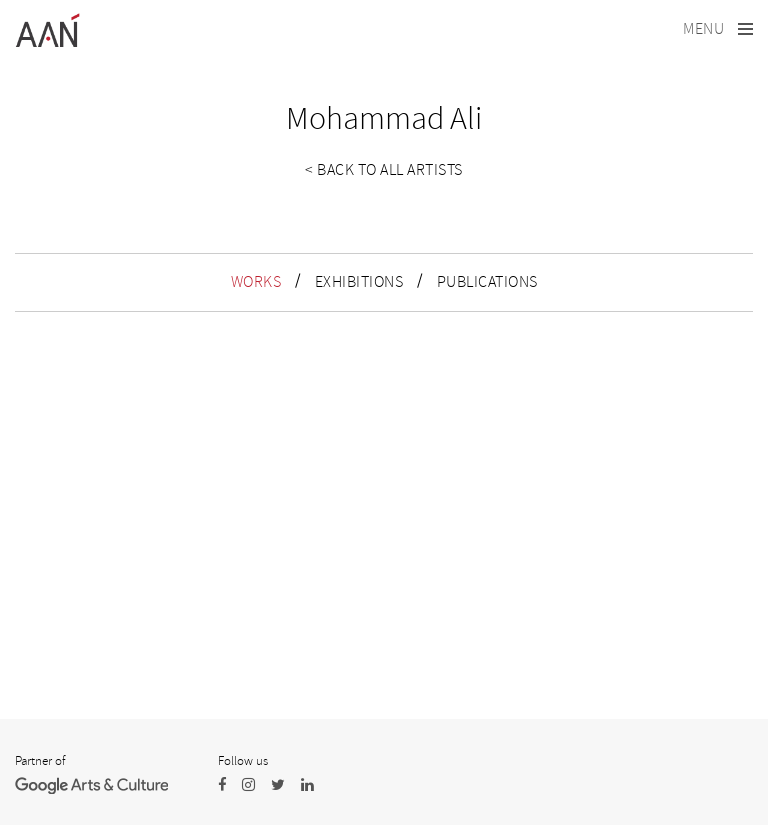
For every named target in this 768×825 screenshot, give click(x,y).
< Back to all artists (384, 170)
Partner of (40, 761)
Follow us (243, 761)
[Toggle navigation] (718, 29)
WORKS (256, 282)
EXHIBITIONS (359, 282)
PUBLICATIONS (487, 282)
